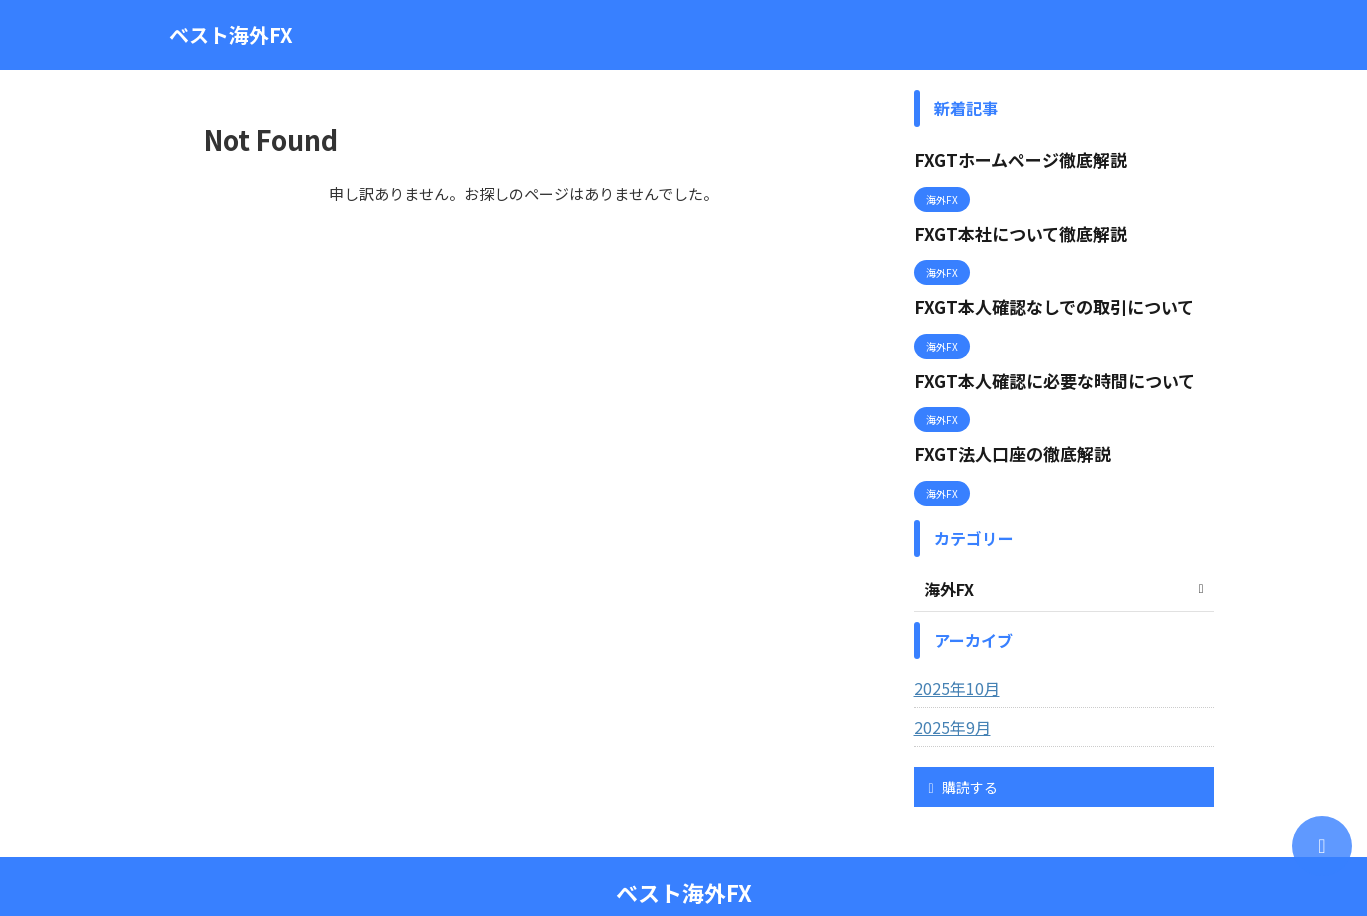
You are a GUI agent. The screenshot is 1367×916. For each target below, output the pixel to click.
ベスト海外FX (231, 34)
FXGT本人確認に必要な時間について (1038, 357)
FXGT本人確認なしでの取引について (1038, 290)
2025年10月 (952, 653)
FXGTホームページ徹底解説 (1008, 157)
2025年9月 (948, 692)
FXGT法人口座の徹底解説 (1000, 423)
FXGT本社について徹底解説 (1008, 224)
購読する (963, 752)
